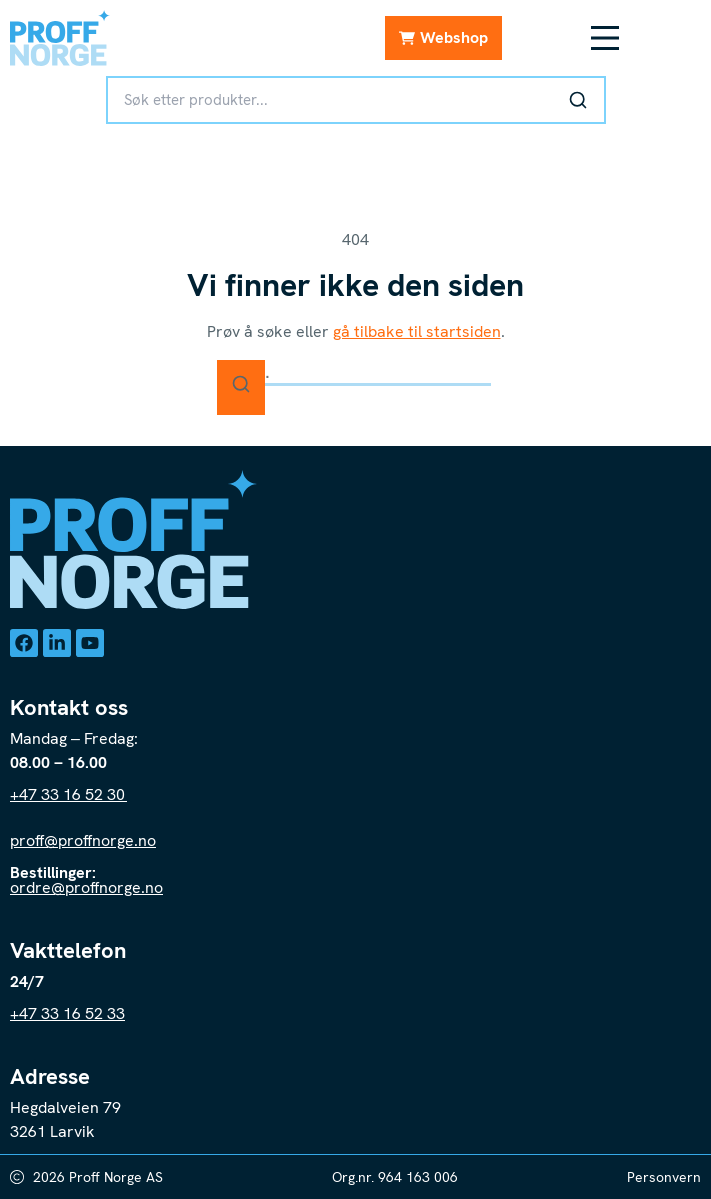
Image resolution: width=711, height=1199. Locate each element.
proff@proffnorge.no (83, 840)
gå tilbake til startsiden (417, 331)
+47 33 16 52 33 (67, 1013)
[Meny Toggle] (605, 38)
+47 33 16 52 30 (68, 794)
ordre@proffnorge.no (86, 887)
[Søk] (578, 100)
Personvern (664, 1177)
